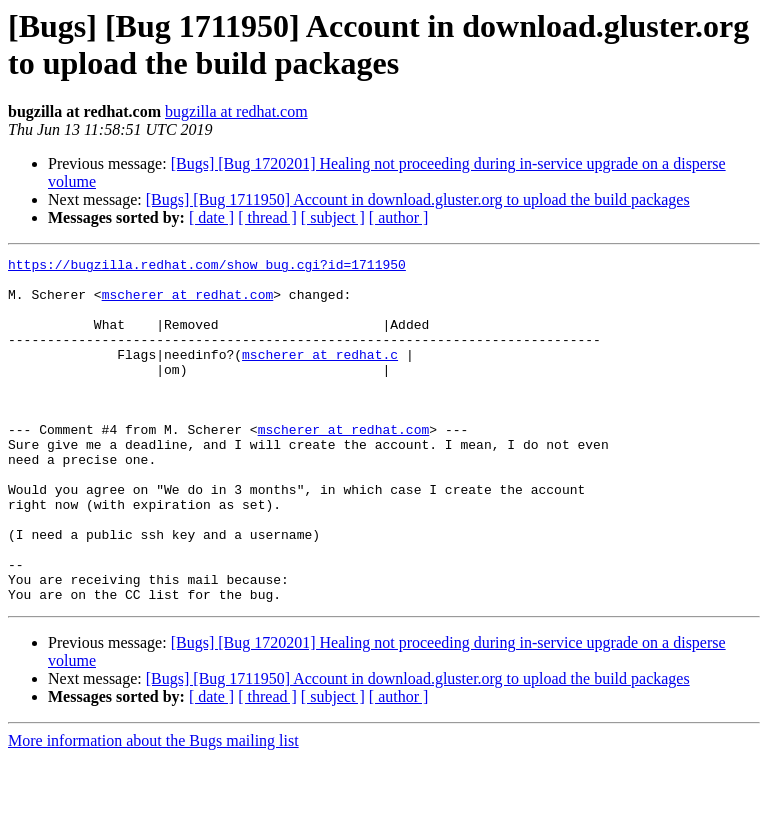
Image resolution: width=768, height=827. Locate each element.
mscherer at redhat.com (188, 303)
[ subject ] (333, 217)
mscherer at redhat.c (320, 375)
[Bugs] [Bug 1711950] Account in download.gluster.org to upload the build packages (418, 199)
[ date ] (211, 217)
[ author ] (399, 217)
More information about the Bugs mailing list (153, 809)
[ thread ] (267, 217)
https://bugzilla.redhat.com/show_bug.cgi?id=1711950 (207, 267)
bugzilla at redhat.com (236, 111)
